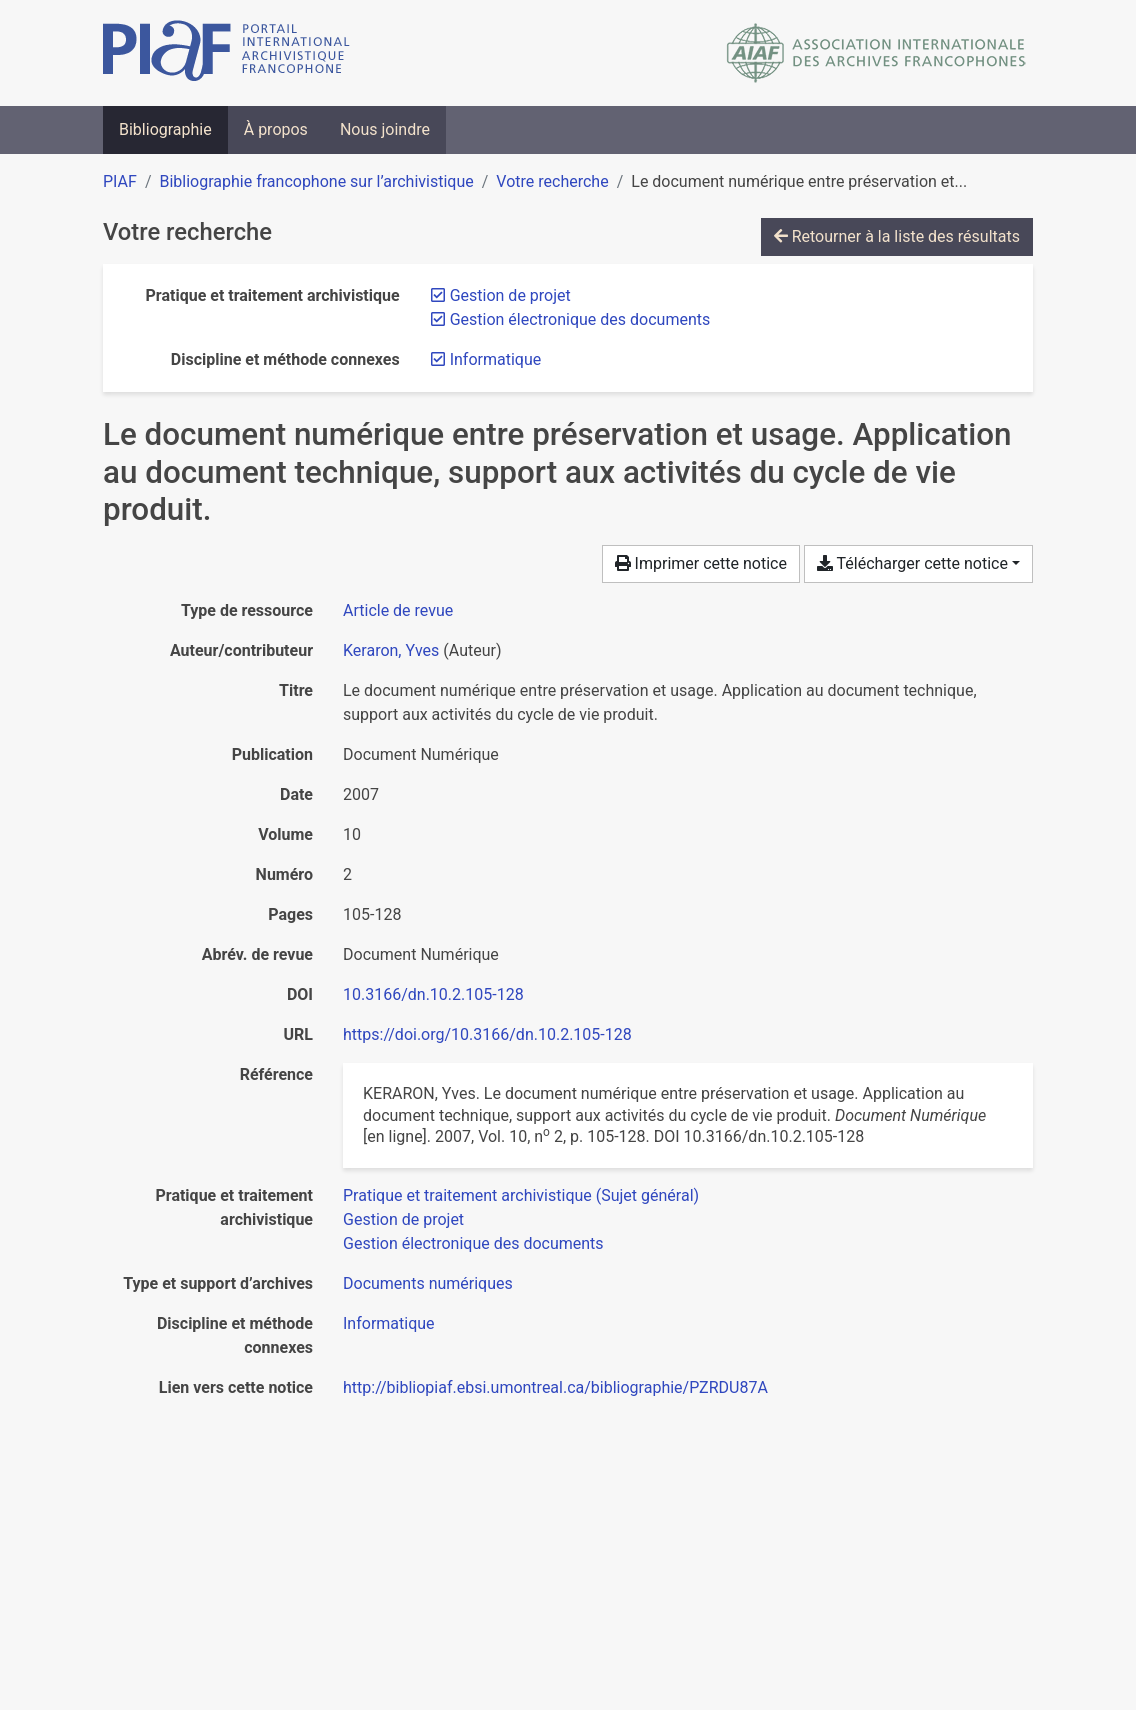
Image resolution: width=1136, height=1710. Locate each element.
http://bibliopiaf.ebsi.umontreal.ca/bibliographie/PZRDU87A (555, 1387)
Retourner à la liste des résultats (897, 236)
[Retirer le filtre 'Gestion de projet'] (510, 295)
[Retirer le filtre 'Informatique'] (496, 359)
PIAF (120, 181)
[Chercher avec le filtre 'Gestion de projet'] (403, 1219)
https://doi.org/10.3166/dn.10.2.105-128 (487, 1034)
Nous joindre (385, 129)
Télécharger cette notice (912, 563)
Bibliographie (165, 129)
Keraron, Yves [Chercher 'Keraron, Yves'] (391, 650)
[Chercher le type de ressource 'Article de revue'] (398, 610)
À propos (276, 129)
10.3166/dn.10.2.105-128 (433, 994)
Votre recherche (552, 181)
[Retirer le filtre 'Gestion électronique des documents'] (580, 319)
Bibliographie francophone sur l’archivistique (316, 181)
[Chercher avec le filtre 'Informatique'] (389, 1323)
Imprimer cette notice (701, 563)
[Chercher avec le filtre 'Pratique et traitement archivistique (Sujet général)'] (521, 1195)
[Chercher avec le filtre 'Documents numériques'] (428, 1283)
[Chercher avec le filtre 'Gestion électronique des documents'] (473, 1243)
